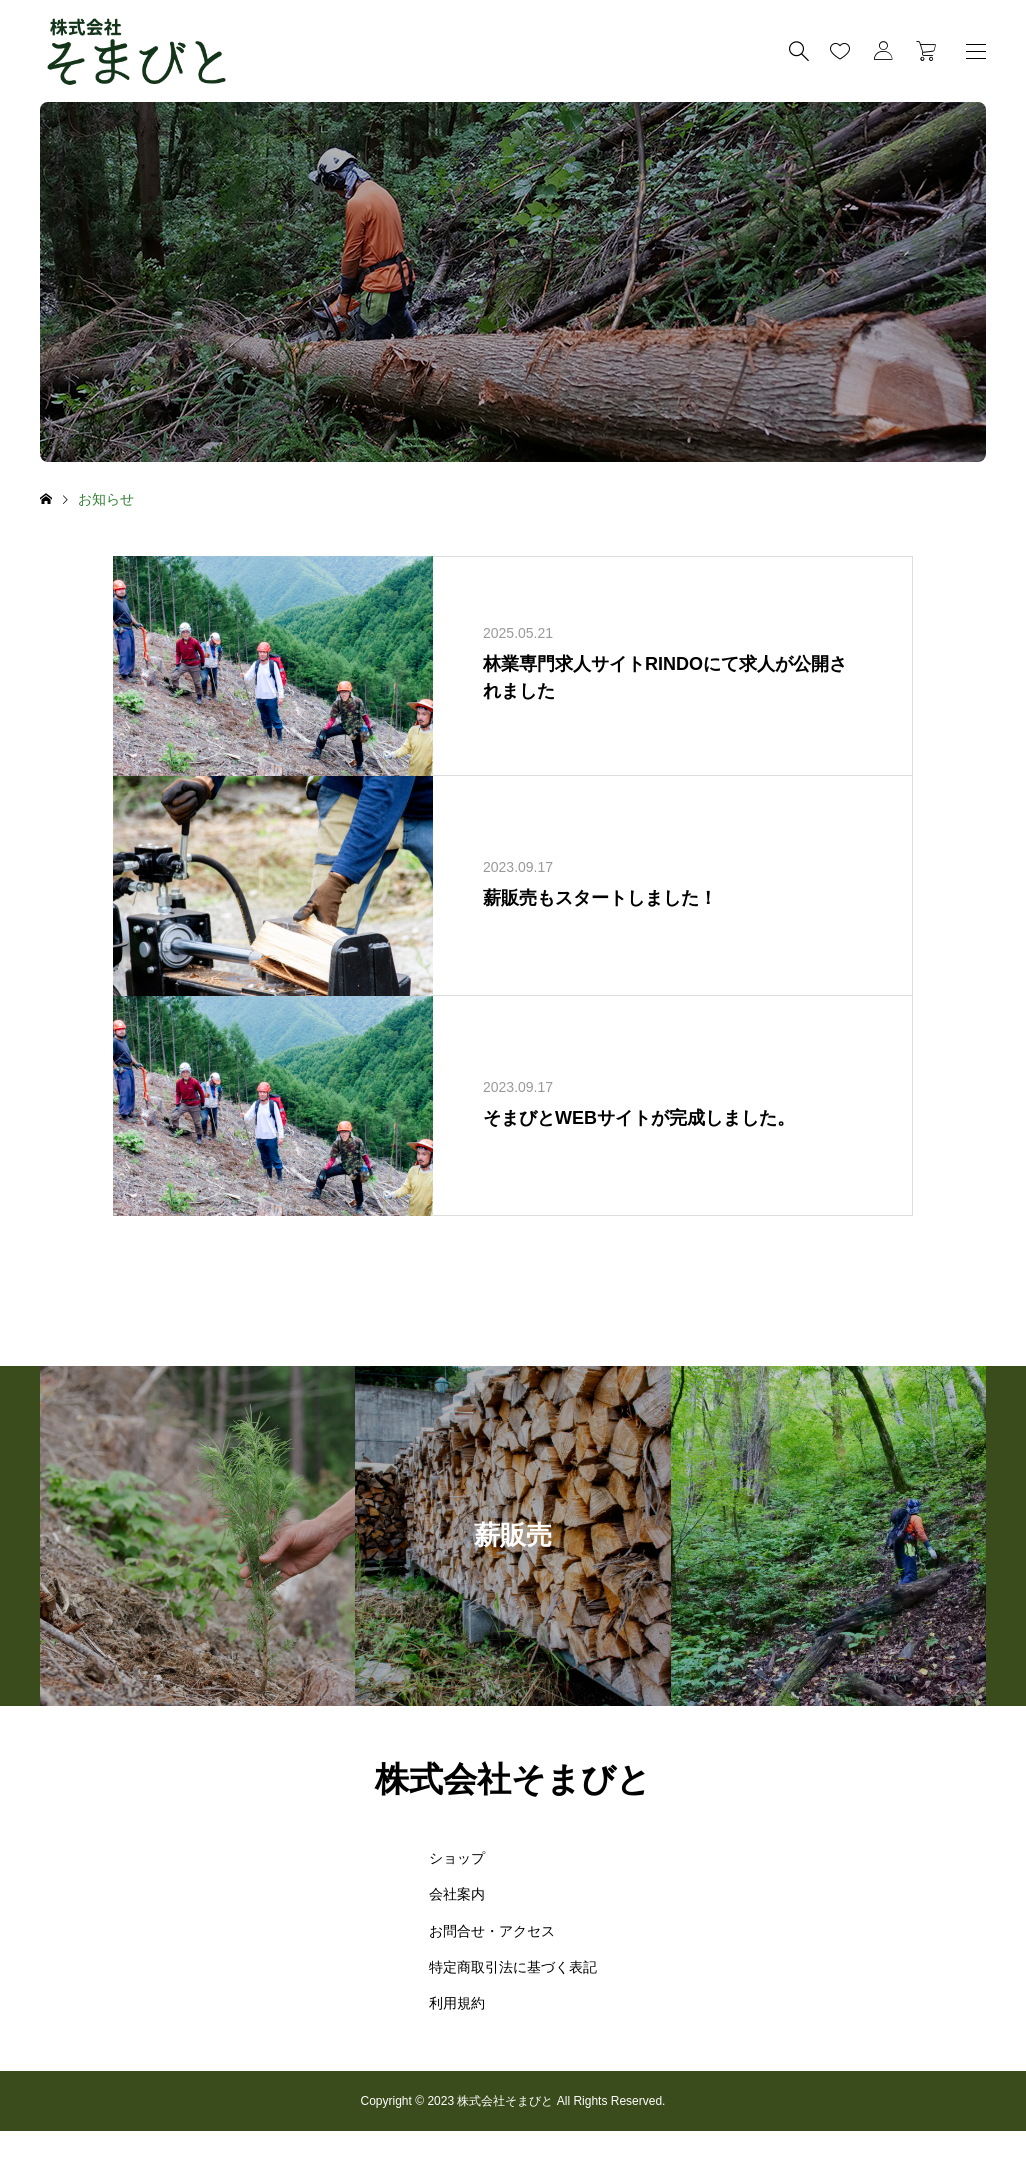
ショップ (457, 1858)
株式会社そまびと (513, 1779)
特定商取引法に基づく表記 (513, 1967)
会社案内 (457, 1894)
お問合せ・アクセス (492, 1931)
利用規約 (457, 2003)
